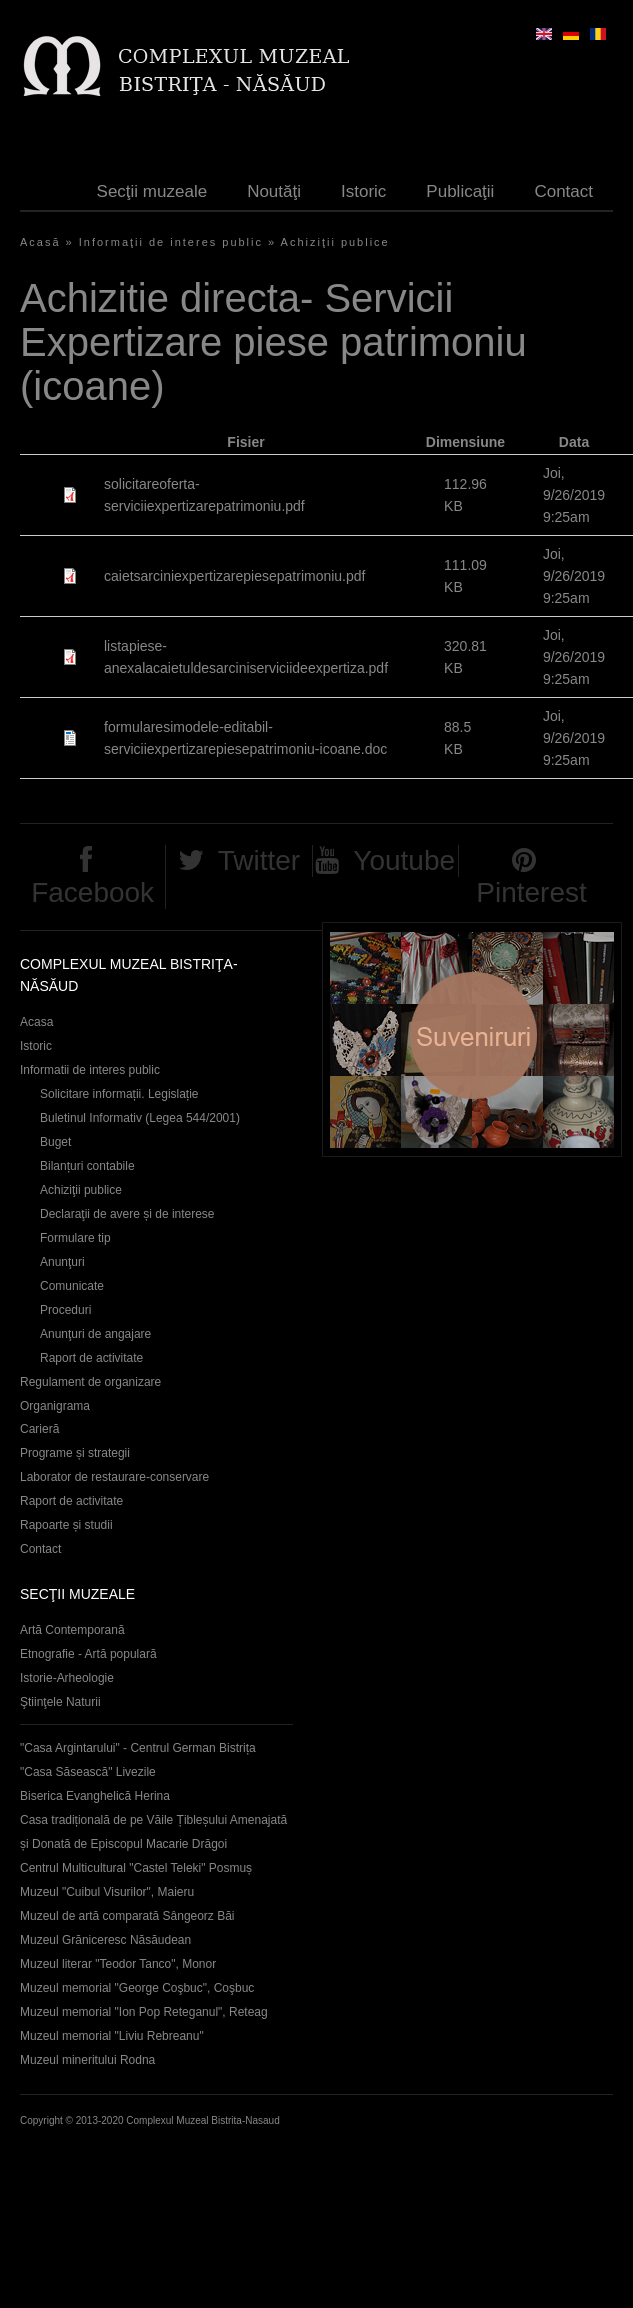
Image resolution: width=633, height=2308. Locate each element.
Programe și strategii (75, 1453)
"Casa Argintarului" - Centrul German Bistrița (138, 1748)
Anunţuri (62, 1262)
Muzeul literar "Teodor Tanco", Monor (118, 1964)
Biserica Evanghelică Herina (95, 1796)
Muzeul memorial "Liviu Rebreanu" (112, 2036)
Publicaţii (460, 191)
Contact (563, 191)
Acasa (36, 1022)
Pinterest (531, 892)
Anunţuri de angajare (95, 1334)
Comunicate (72, 1286)
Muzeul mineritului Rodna (87, 2060)
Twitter (259, 860)
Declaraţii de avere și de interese (127, 1214)
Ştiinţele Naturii (60, 1702)
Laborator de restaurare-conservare (114, 1477)
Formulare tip (75, 1238)
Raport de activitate (91, 1358)
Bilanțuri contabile (87, 1166)
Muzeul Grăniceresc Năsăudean (105, 1940)
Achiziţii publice (335, 242)
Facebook (92, 892)
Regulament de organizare (90, 1382)
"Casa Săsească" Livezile (88, 1772)
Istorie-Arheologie (67, 1678)
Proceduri (65, 1310)
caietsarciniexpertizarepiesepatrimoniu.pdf (234, 576)
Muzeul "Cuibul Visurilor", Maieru (107, 1892)
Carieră (39, 1429)
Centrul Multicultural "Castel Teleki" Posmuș (136, 1868)
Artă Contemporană (72, 1630)
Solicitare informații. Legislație (119, 1094)
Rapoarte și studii (66, 1525)
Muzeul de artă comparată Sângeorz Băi (127, 1916)
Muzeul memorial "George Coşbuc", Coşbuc (137, 1988)
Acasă (40, 242)
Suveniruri (472, 1039)
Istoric (363, 191)
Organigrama (55, 1406)
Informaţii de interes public (171, 242)
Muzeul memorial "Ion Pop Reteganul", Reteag (144, 2012)
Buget (55, 1142)
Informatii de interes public (90, 1070)
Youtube (404, 860)
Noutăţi (274, 191)
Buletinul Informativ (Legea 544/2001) (140, 1118)
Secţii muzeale (152, 191)
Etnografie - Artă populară (88, 1654)
